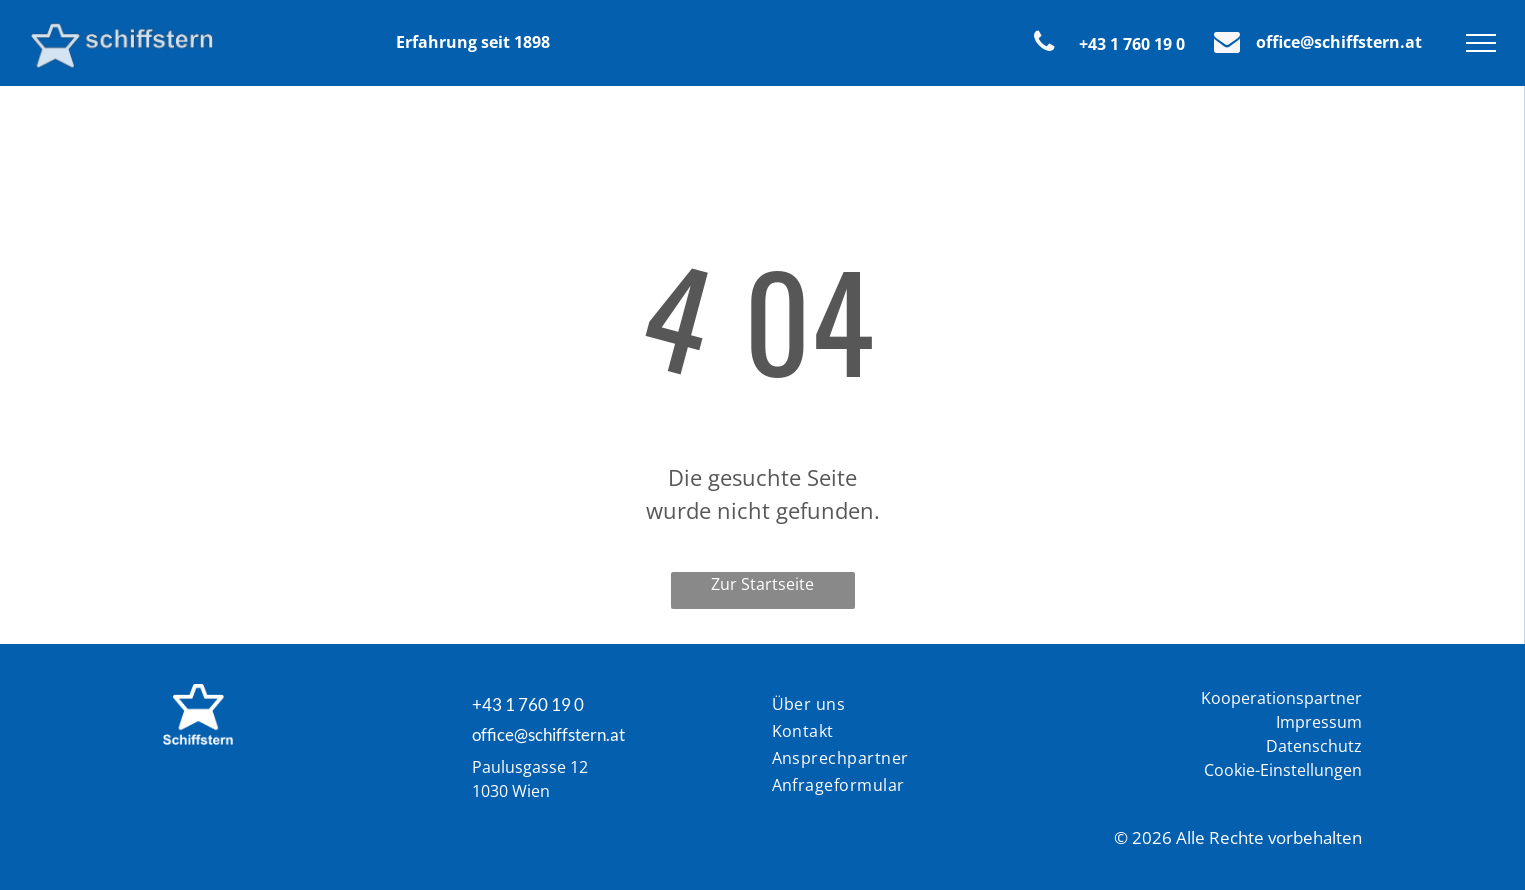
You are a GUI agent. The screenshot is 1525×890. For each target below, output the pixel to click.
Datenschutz (1314, 746)
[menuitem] (863, 705)
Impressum (1319, 722)
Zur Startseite (762, 584)
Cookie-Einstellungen (1283, 770)
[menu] (1481, 43)
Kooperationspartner (1281, 698)
